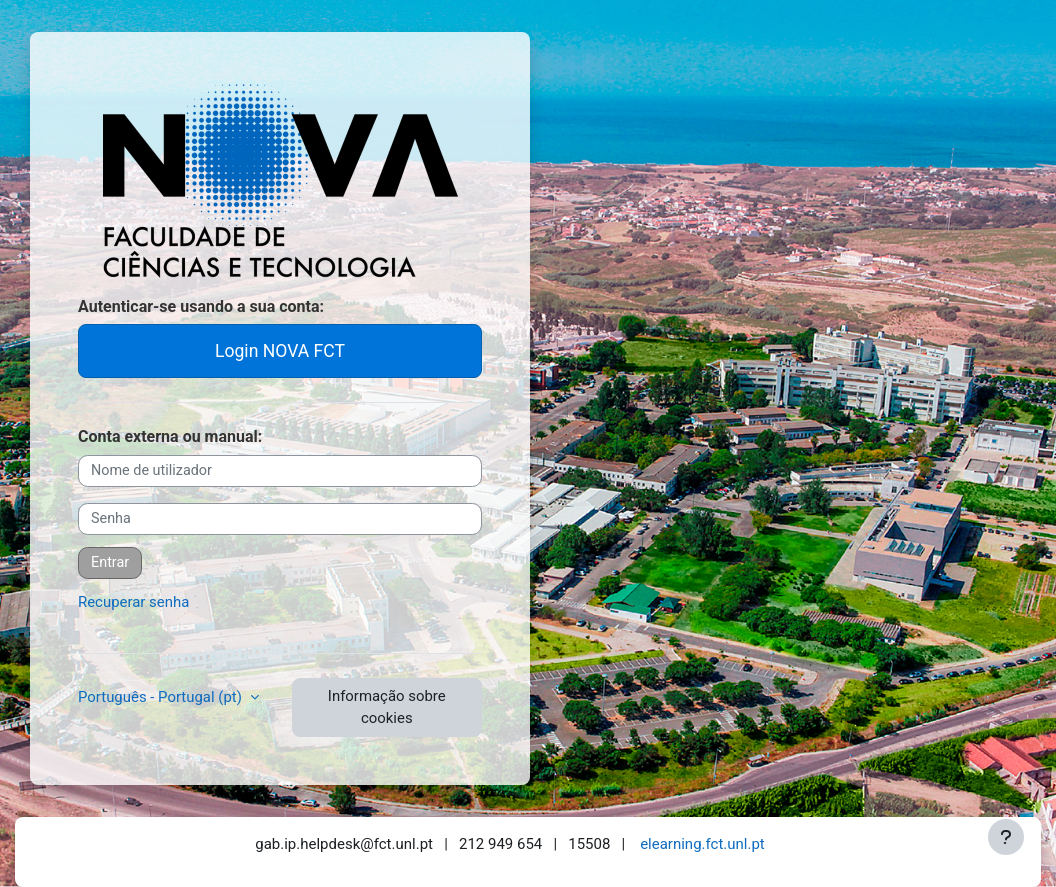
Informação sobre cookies (387, 707)
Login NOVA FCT (280, 351)
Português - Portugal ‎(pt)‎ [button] (162, 697)
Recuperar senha (133, 602)
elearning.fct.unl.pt (702, 844)
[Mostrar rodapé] (1006, 837)
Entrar (110, 562)
